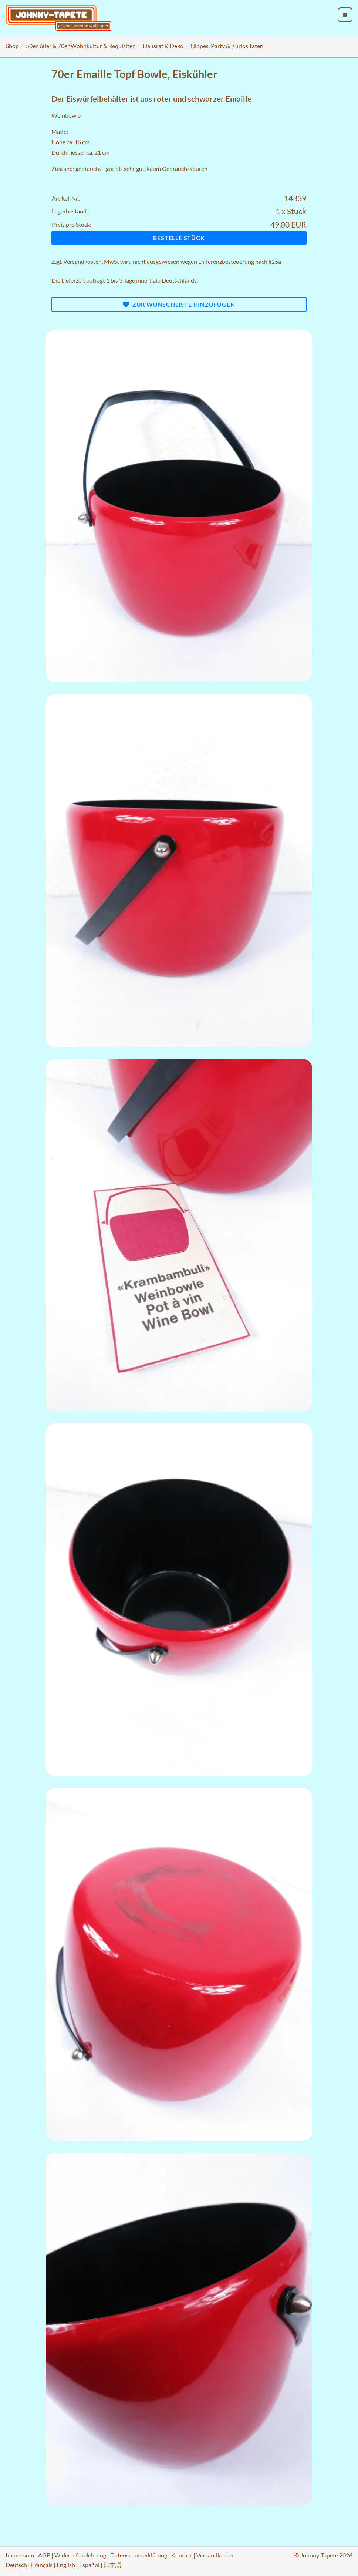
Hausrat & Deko (163, 45)
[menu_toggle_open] (345, 14)
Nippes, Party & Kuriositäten (226, 45)
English (66, 2564)
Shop (12, 45)
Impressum (20, 2555)
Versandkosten (82, 261)
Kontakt (181, 2555)
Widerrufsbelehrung (80, 2555)
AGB (44, 2555)
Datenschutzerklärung (138, 2555)
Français (42, 2564)
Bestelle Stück (179, 237)
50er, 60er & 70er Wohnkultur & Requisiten (81, 45)
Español (89, 2564)
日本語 (112, 2564)
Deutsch (16, 2564)
